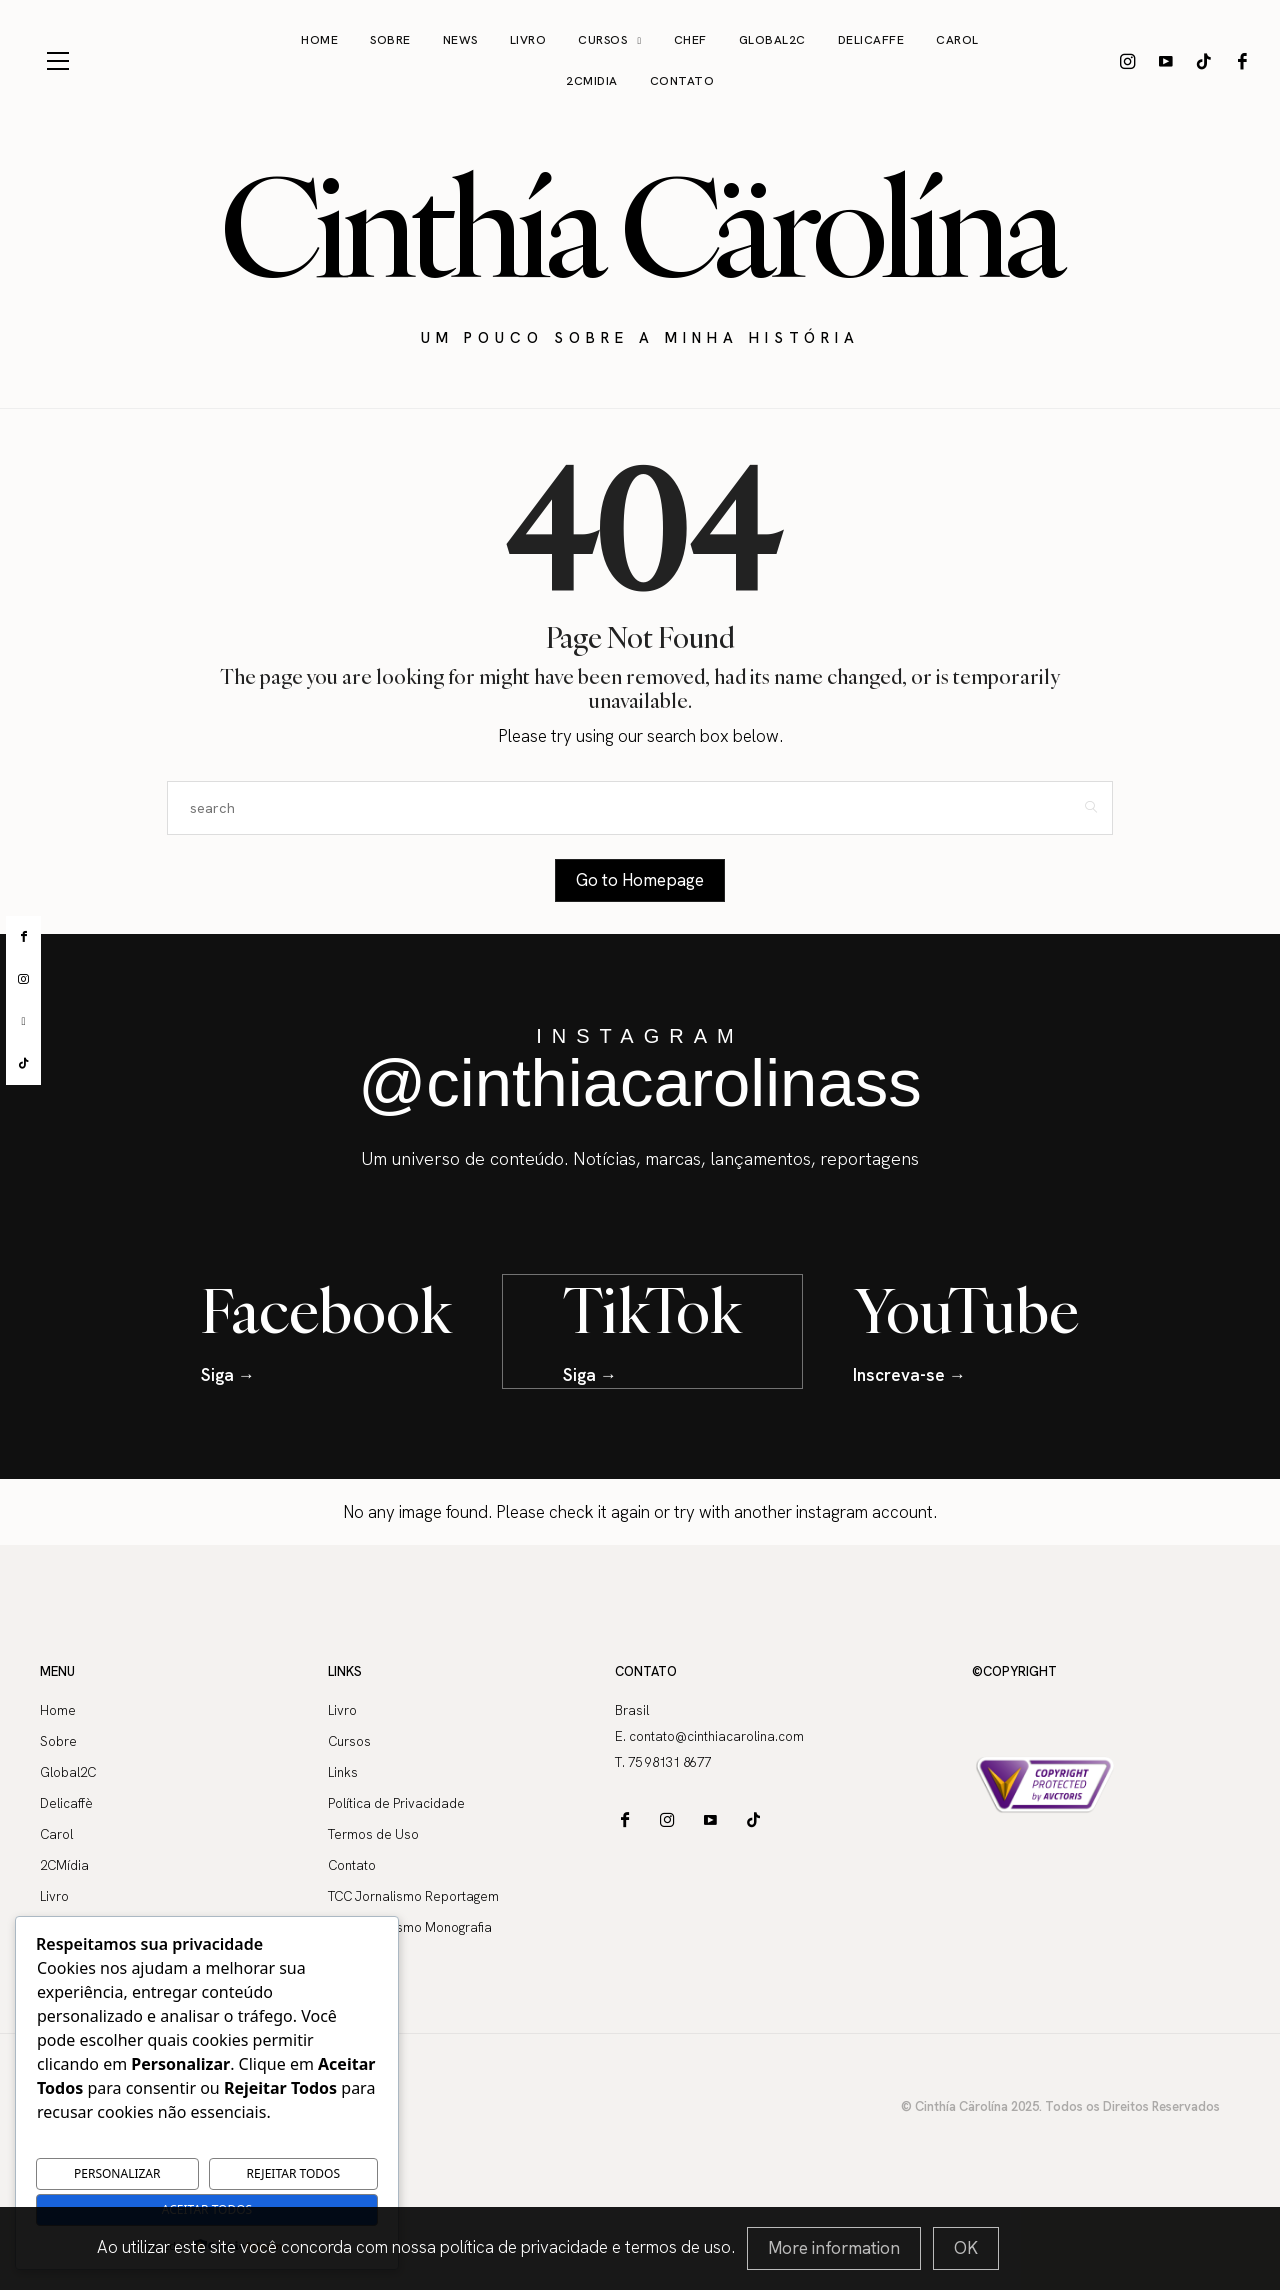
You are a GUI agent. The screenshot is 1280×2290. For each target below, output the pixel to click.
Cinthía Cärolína (640, 226)
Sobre (390, 40)
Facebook (326, 1309)
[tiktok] (23, 1064)
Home (319, 40)
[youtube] (23, 1021)
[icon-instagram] (1128, 61)
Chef (690, 40)
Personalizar (117, 2173)
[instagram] (23, 980)
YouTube (966, 1309)
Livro (528, 40)
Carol (957, 40)
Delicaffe (871, 40)
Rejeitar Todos (293, 2173)
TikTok (652, 1309)
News (460, 40)
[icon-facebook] (1242, 61)
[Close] (966, 2248)
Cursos (602, 40)
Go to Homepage (640, 880)
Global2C (772, 40)
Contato (682, 81)
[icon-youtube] (1166, 61)
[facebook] (23, 937)
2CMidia (592, 81)
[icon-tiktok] (1204, 61)
